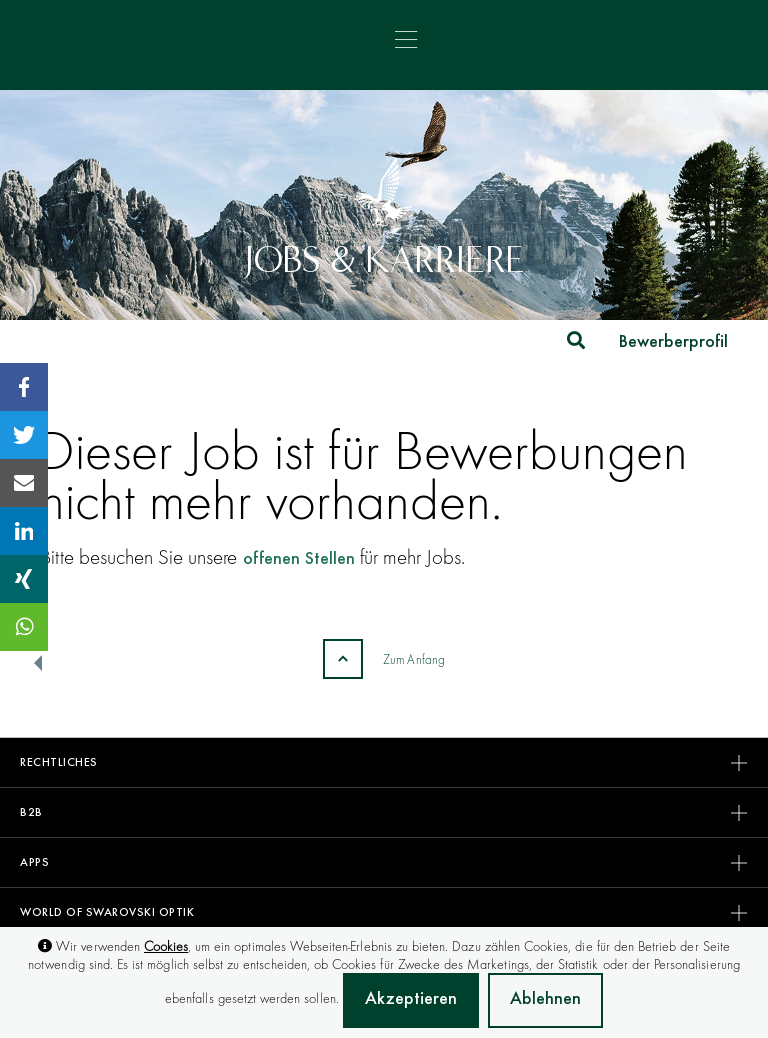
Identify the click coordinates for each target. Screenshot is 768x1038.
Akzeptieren (411, 1000)
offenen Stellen (299, 560)
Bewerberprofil (673, 343)
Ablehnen (545, 1000)
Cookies (166, 946)
